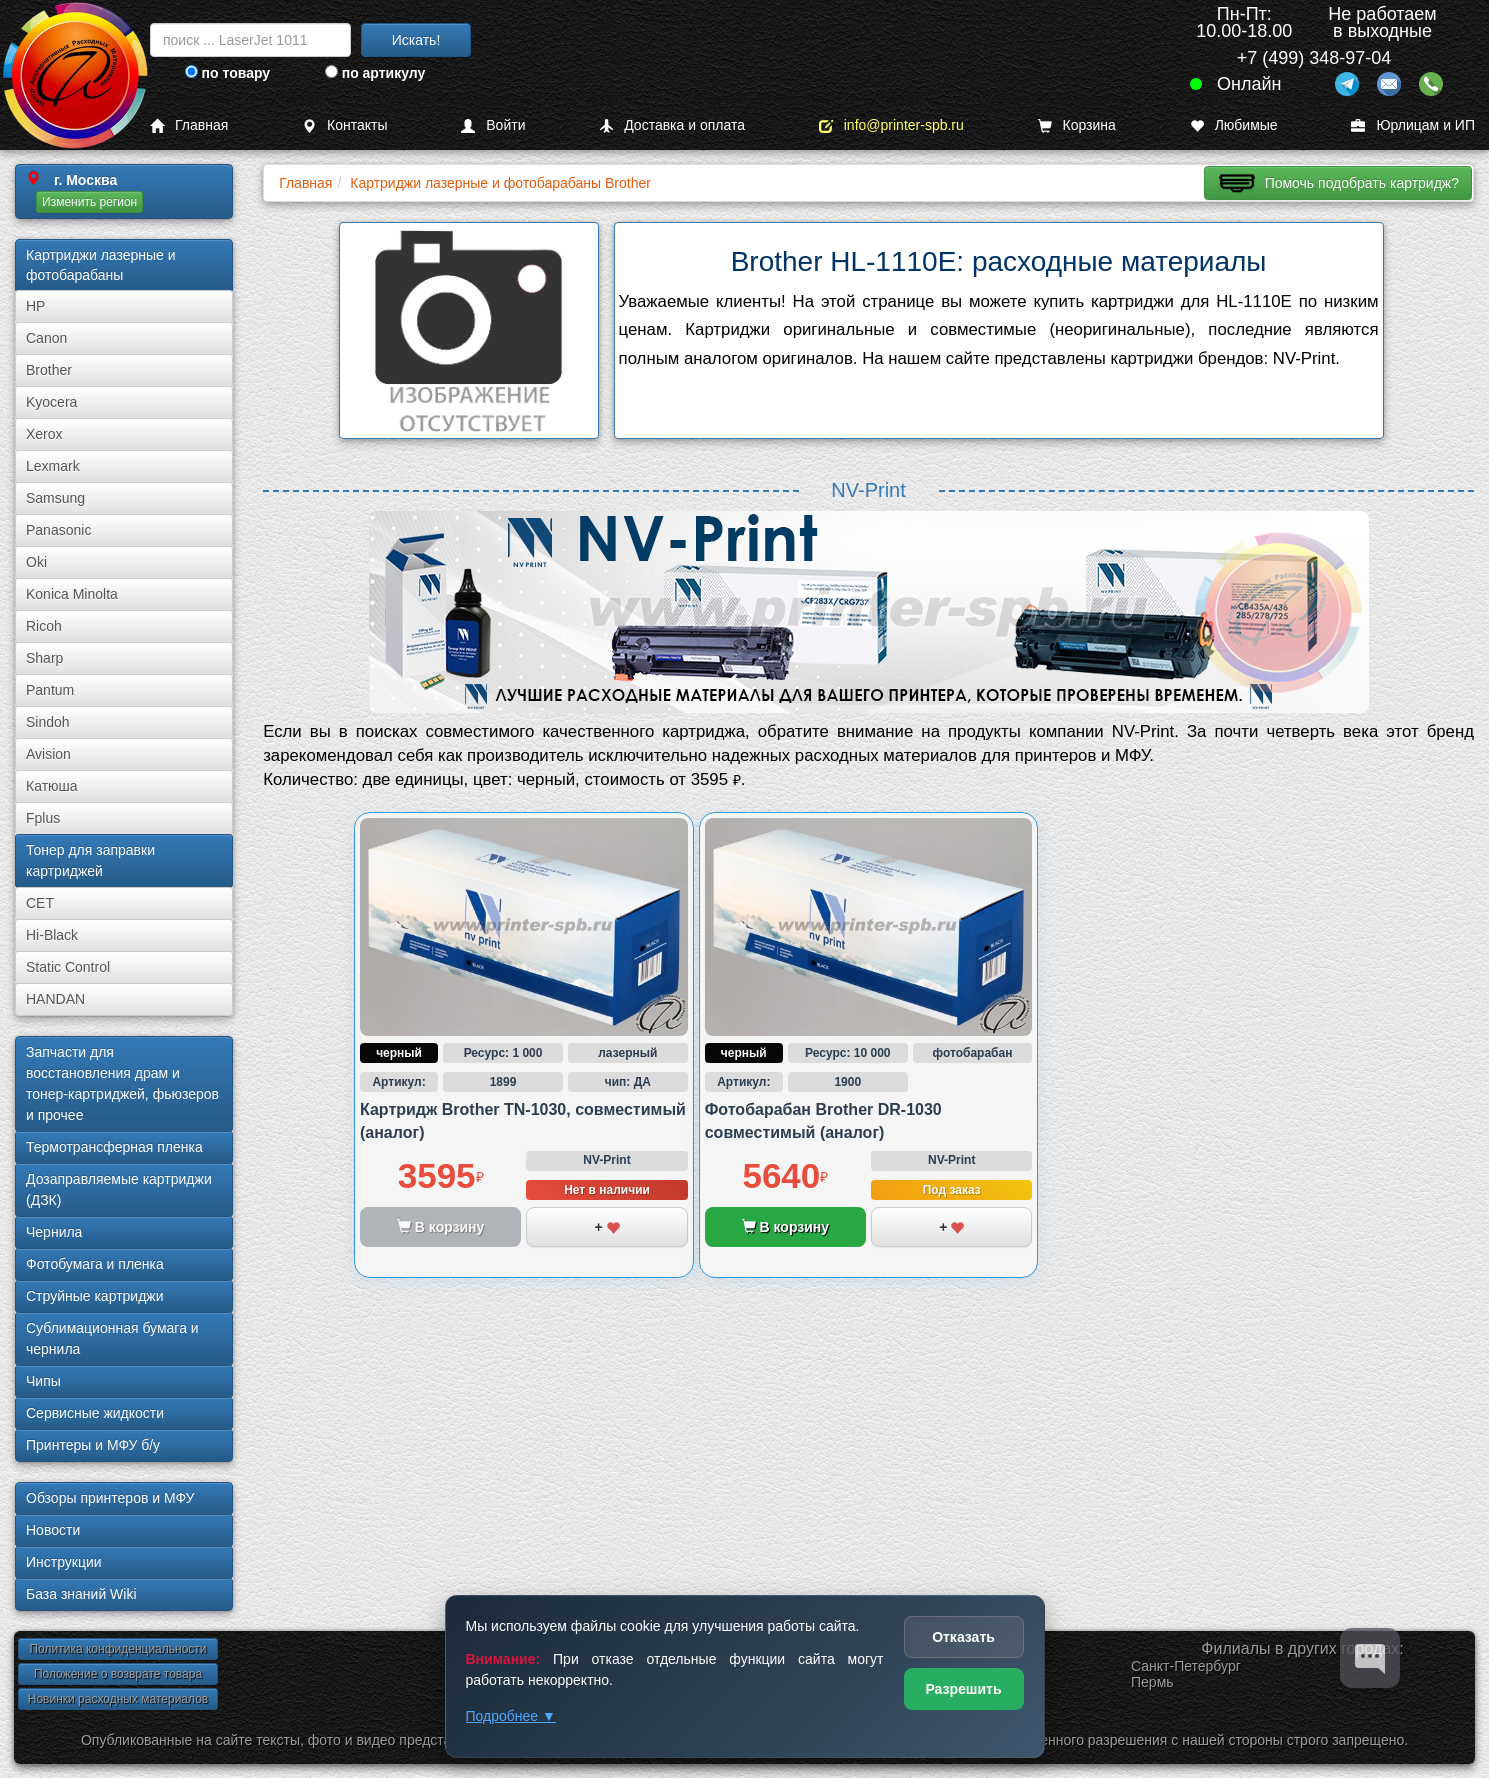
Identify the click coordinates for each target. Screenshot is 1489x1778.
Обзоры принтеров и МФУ (110, 1498)
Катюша (52, 786)
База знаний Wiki (81, 1594)
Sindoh (48, 722)
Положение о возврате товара (118, 1674)
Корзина (1077, 125)
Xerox (44, 434)
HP (35, 306)
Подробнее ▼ (511, 1716)
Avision (48, 754)
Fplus (43, 818)
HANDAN (55, 999)
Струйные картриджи (95, 1296)
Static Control (68, 967)
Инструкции (64, 1562)
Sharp (44, 658)
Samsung (55, 498)
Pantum (50, 690)
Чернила (54, 1232)
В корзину (785, 1227)
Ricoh (44, 626)
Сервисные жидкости (95, 1413)
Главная (189, 125)
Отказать (963, 1637)
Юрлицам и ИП (1413, 125)
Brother (49, 370)
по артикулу (375, 73)
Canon (46, 338)
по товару (227, 73)
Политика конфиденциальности (117, 1649)
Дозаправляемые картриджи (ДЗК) (119, 1189)
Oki (36, 562)
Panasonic (58, 530)
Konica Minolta (72, 594)
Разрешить (963, 1689)
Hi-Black (52, 935)
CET (40, 903)
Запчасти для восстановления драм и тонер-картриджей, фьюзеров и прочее (122, 1083)
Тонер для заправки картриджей (90, 860)
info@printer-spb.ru (891, 125)
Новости (53, 1530)
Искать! (416, 40)
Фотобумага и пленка (95, 1264)
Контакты (344, 125)
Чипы (43, 1381)
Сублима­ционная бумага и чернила (112, 1338)
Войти (493, 125)
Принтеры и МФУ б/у (93, 1445)
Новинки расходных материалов (118, 1699)
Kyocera (51, 402)
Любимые (1234, 125)
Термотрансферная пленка (114, 1147)
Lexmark (53, 466)
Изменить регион (89, 202)
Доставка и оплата (672, 125)
